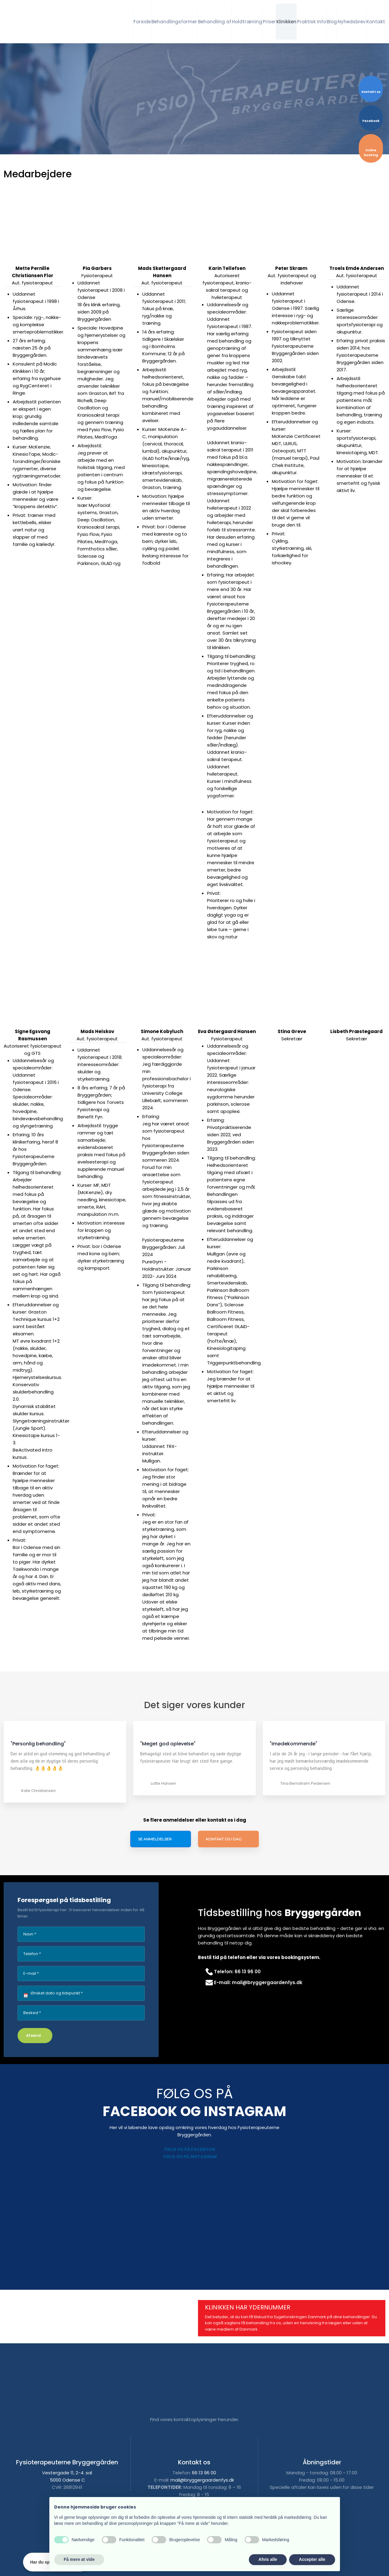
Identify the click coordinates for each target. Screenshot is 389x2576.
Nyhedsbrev (352, 21)
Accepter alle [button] (312, 2559)
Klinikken (286, 21)
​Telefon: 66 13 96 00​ (233, 1971)
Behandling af (214, 21)
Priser (269, 21)
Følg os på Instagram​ (190, 2157)
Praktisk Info (311, 21)
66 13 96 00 (204, 2472)
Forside (142, 21)
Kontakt (375, 21)
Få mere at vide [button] (79, 2559)
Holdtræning (247, 21)
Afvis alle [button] (268, 2559)
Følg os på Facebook (190, 2149)
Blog (332, 21)
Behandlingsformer (174, 21)
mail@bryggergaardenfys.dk (202, 2480)
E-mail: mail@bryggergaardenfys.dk (254, 1982)
